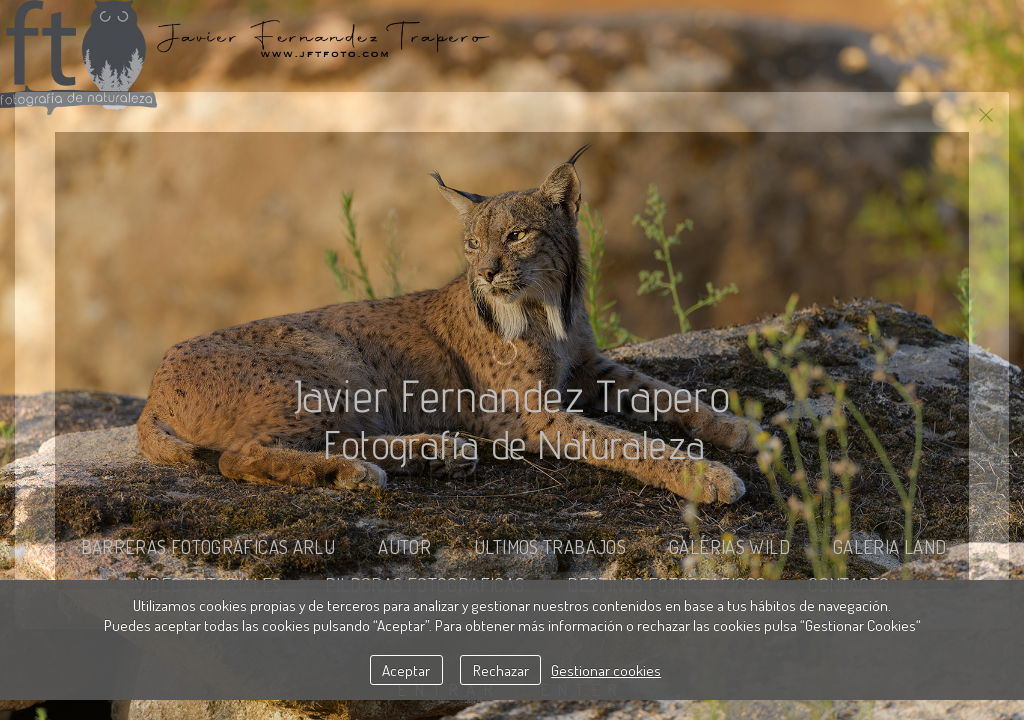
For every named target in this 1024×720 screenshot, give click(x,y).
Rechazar (501, 670)
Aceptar (406, 670)
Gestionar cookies (606, 670)
